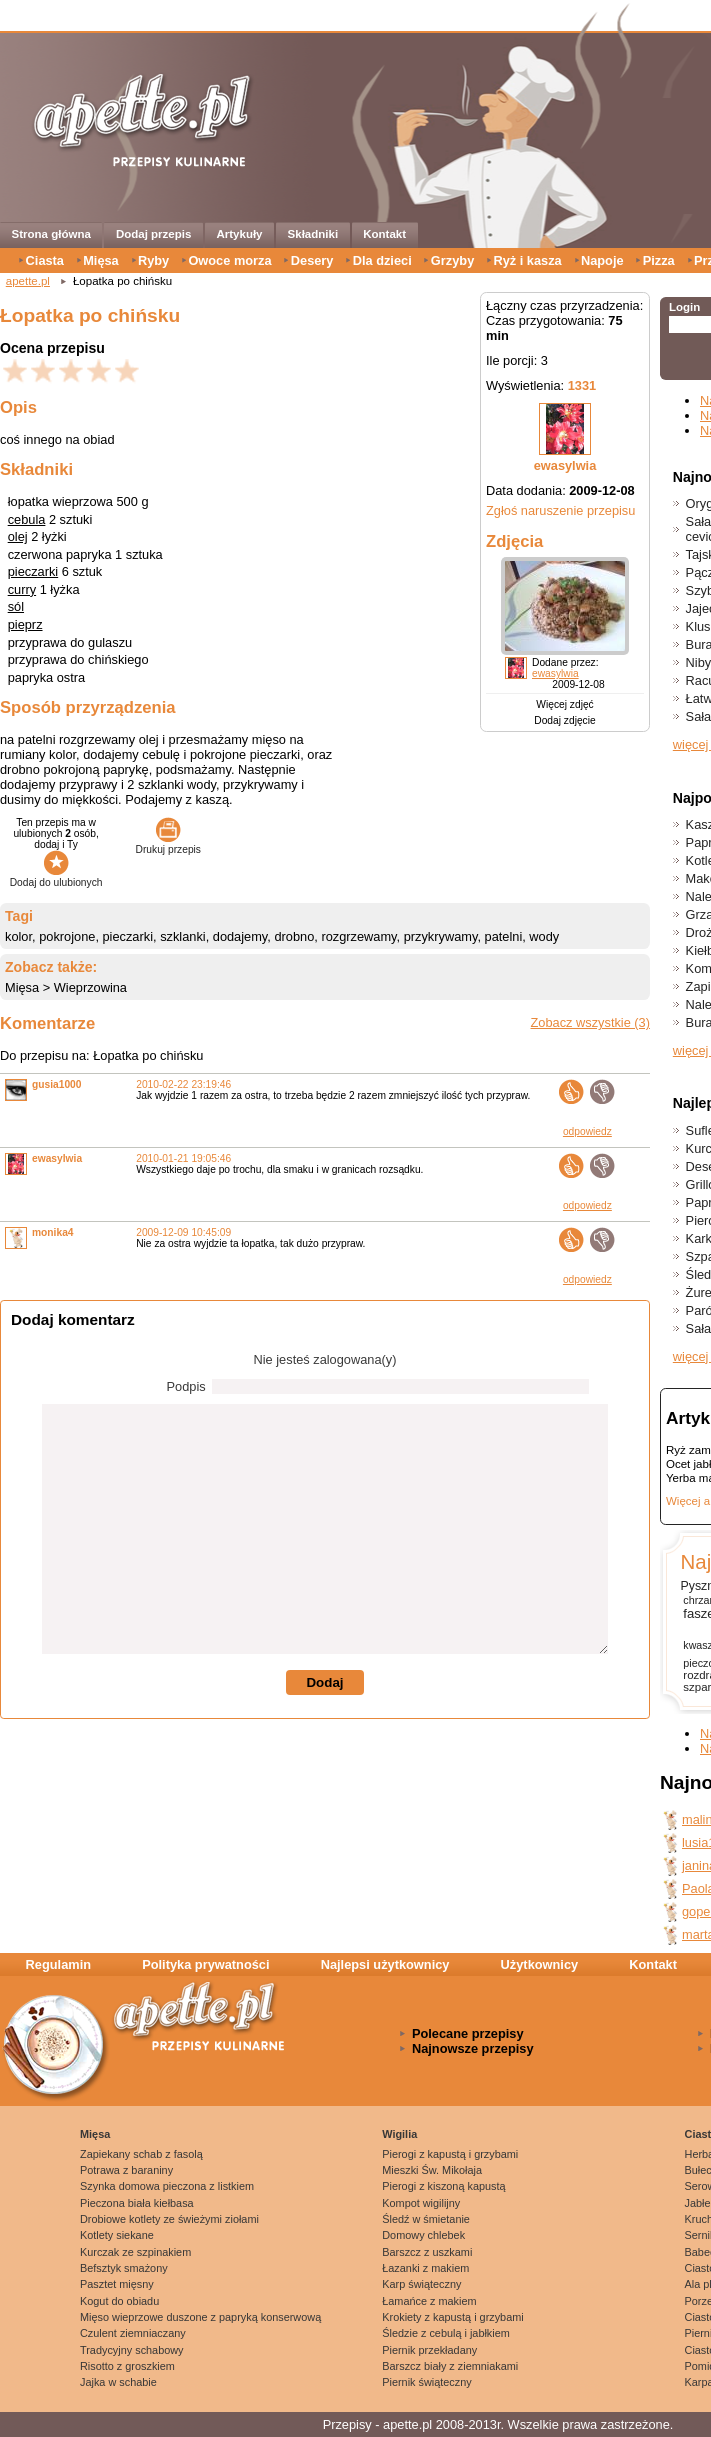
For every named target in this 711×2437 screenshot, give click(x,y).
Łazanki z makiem (425, 2268)
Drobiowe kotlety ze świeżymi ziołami (169, 2219)
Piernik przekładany (429, 2350)
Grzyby (452, 260)
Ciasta (45, 260)
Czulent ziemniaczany (133, 2333)
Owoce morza (229, 260)
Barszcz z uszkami (427, 2252)
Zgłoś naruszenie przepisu (560, 510)
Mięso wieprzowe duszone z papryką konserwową (200, 2317)
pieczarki (33, 571)
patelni (504, 936)
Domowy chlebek (423, 2235)
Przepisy (347, 2424)
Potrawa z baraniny (126, 2170)
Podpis (186, 1386)
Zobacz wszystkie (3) (590, 1022)
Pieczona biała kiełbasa (137, 2203)
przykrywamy (441, 936)
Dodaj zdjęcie (564, 720)
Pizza (659, 260)
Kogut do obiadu (119, 2301)
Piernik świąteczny (426, 2382)
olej (18, 536)
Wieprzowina (90, 987)
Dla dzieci (382, 260)
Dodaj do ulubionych (56, 877)
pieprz (25, 624)
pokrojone (67, 936)
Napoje (602, 260)
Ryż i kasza (527, 260)
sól (16, 606)
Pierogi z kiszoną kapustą (443, 2186)
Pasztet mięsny (117, 2284)
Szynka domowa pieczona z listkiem (167, 2186)
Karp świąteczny (421, 2284)
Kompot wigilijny (421, 2203)
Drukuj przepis (168, 844)
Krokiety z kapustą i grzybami (452, 2317)
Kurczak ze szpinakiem (135, 2252)
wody (544, 936)
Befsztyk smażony (124, 2268)
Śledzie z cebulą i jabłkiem (446, 2333)
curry (22, 589)
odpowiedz (587, 1131)
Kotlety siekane (117, 2235)
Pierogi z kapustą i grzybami (450, 2154)
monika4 (53, 1232)
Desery (312, 260)
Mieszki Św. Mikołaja (432, 2170)
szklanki (183, 936)
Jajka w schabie (118, 2382)
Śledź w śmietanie (426, 2219)
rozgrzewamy (358, 936)
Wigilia (399, 2134)
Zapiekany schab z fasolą (141, 2154)
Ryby (153, 260)
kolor (18, 936)
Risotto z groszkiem (127, 2366)
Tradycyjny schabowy (132, 2350)
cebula (27, 519)
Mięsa (101, 260)
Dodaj (324, 1682)
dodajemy (240, 936)
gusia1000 (57, 1084)
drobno (294, 936)
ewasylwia (565, 465)
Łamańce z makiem (429, 2301)
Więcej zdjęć (564, 704)
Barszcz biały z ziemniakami (450, 2366)
